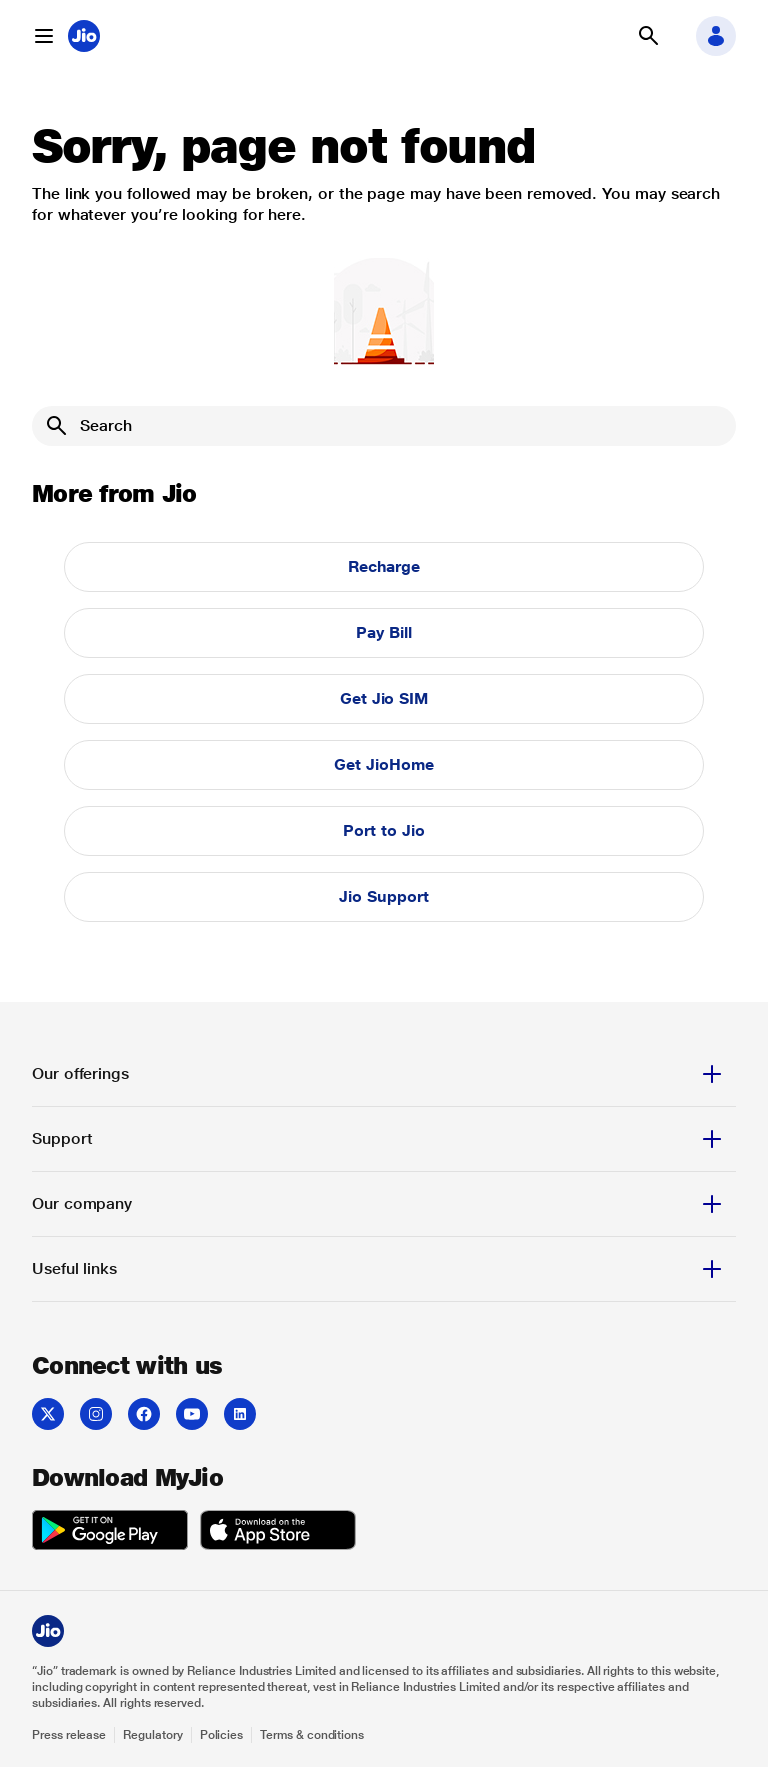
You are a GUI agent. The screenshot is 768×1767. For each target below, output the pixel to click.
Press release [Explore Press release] (69, 1735)
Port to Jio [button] (383, 830)
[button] (44, 36)
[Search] (384, 426)
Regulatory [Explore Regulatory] (152, 1735)
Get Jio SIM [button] (384, 698)
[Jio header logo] (84, 36)
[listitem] (48, 1414)
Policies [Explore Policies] (222, 1735)
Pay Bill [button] (383, 632)
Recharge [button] (384, 566)
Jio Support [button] (383, 896)
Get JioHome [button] (383, 764)
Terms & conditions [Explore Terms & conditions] (312, 1735)
